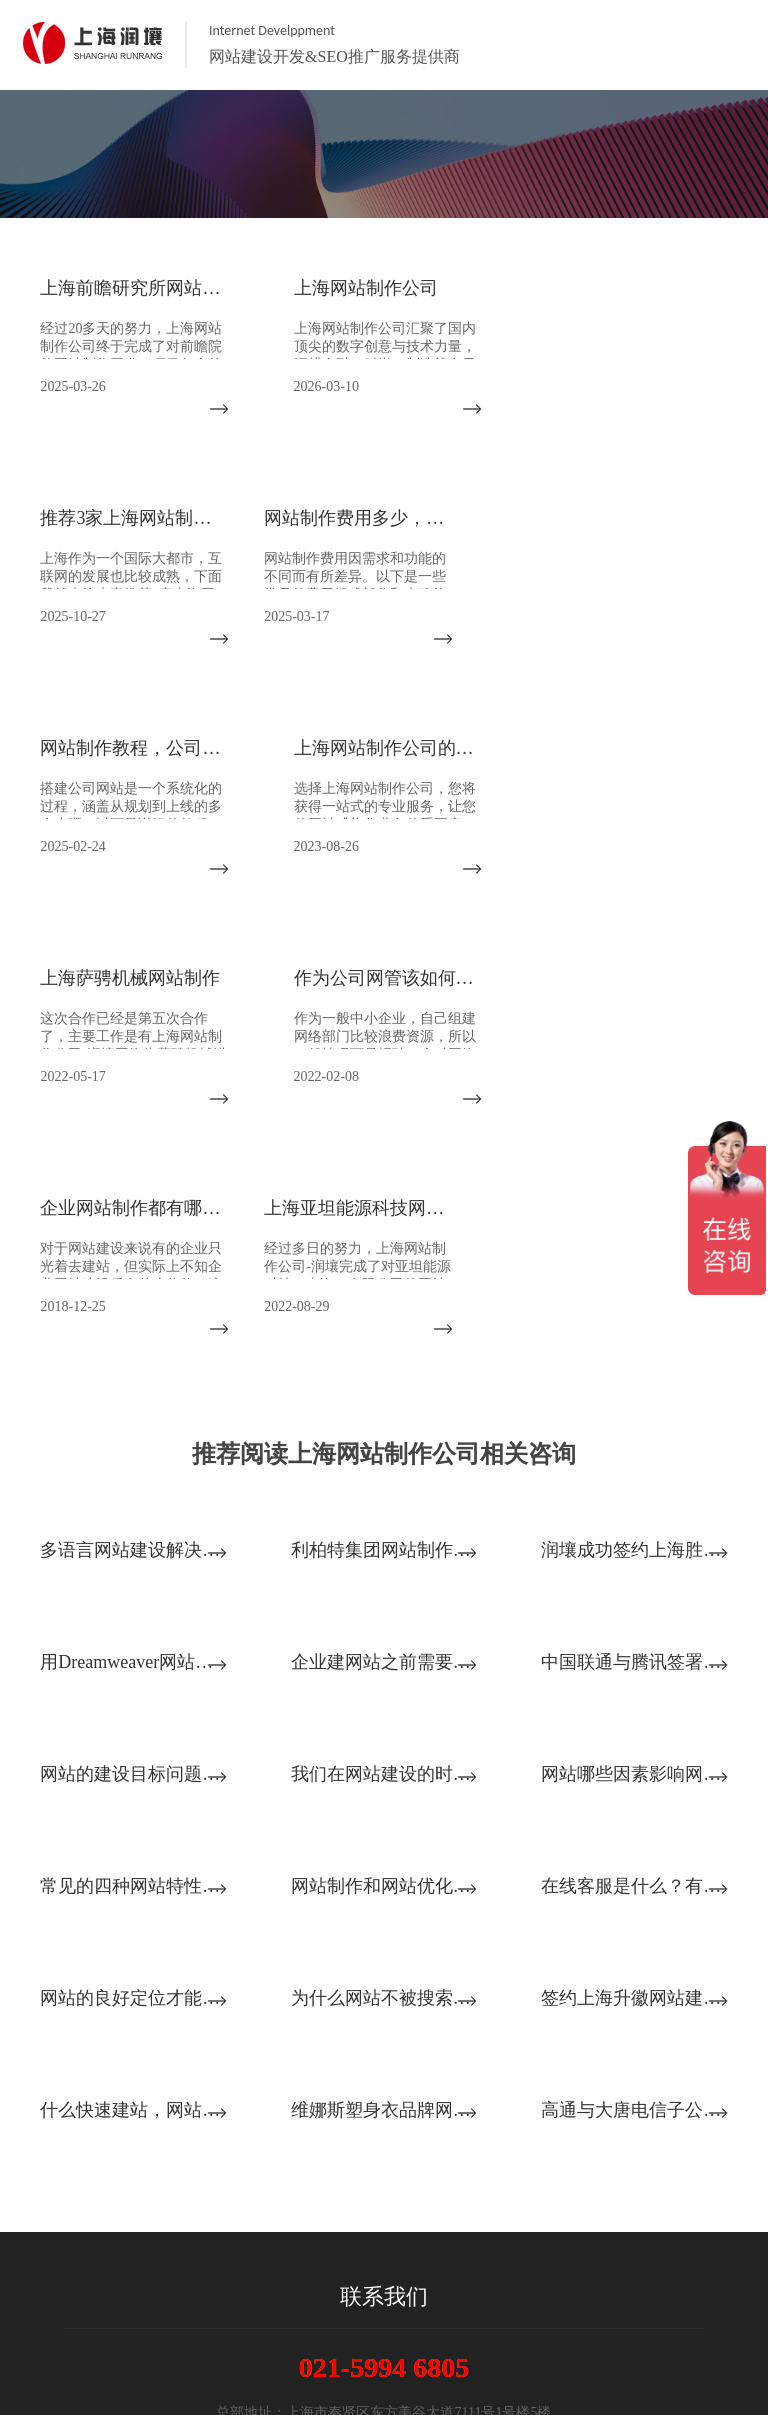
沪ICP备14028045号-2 (383, 2376)
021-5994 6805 (384, 2139)
